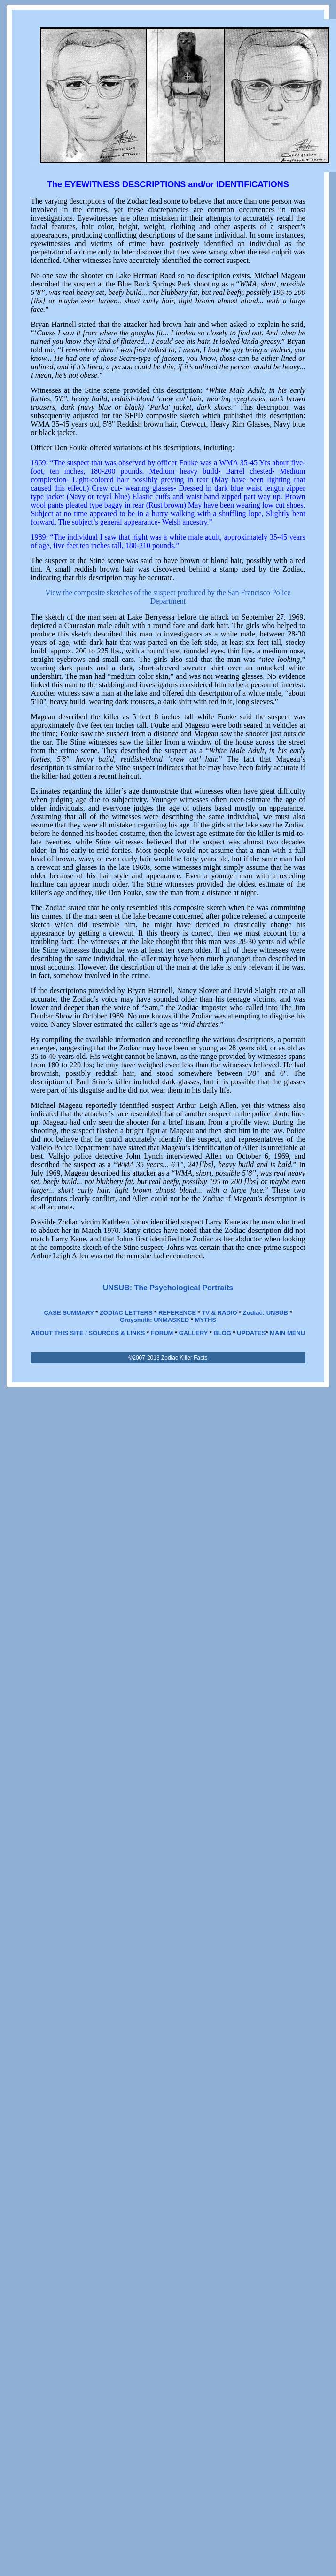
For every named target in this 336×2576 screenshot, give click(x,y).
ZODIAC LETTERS (126, 1312)
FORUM (162, 1332)
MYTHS (206, 1319)
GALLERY (193, 1332)
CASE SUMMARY (69, 1312)
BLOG (222, 1332)
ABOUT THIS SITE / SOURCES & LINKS (88, 1332)
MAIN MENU (287, 1332)
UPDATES (251, 1332)
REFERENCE (177, 1312)
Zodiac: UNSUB (265, 1312)
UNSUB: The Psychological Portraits (168, 1288)
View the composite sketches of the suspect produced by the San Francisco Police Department (167, 596)
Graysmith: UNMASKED (154, 1319)
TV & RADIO (219, 1312)
